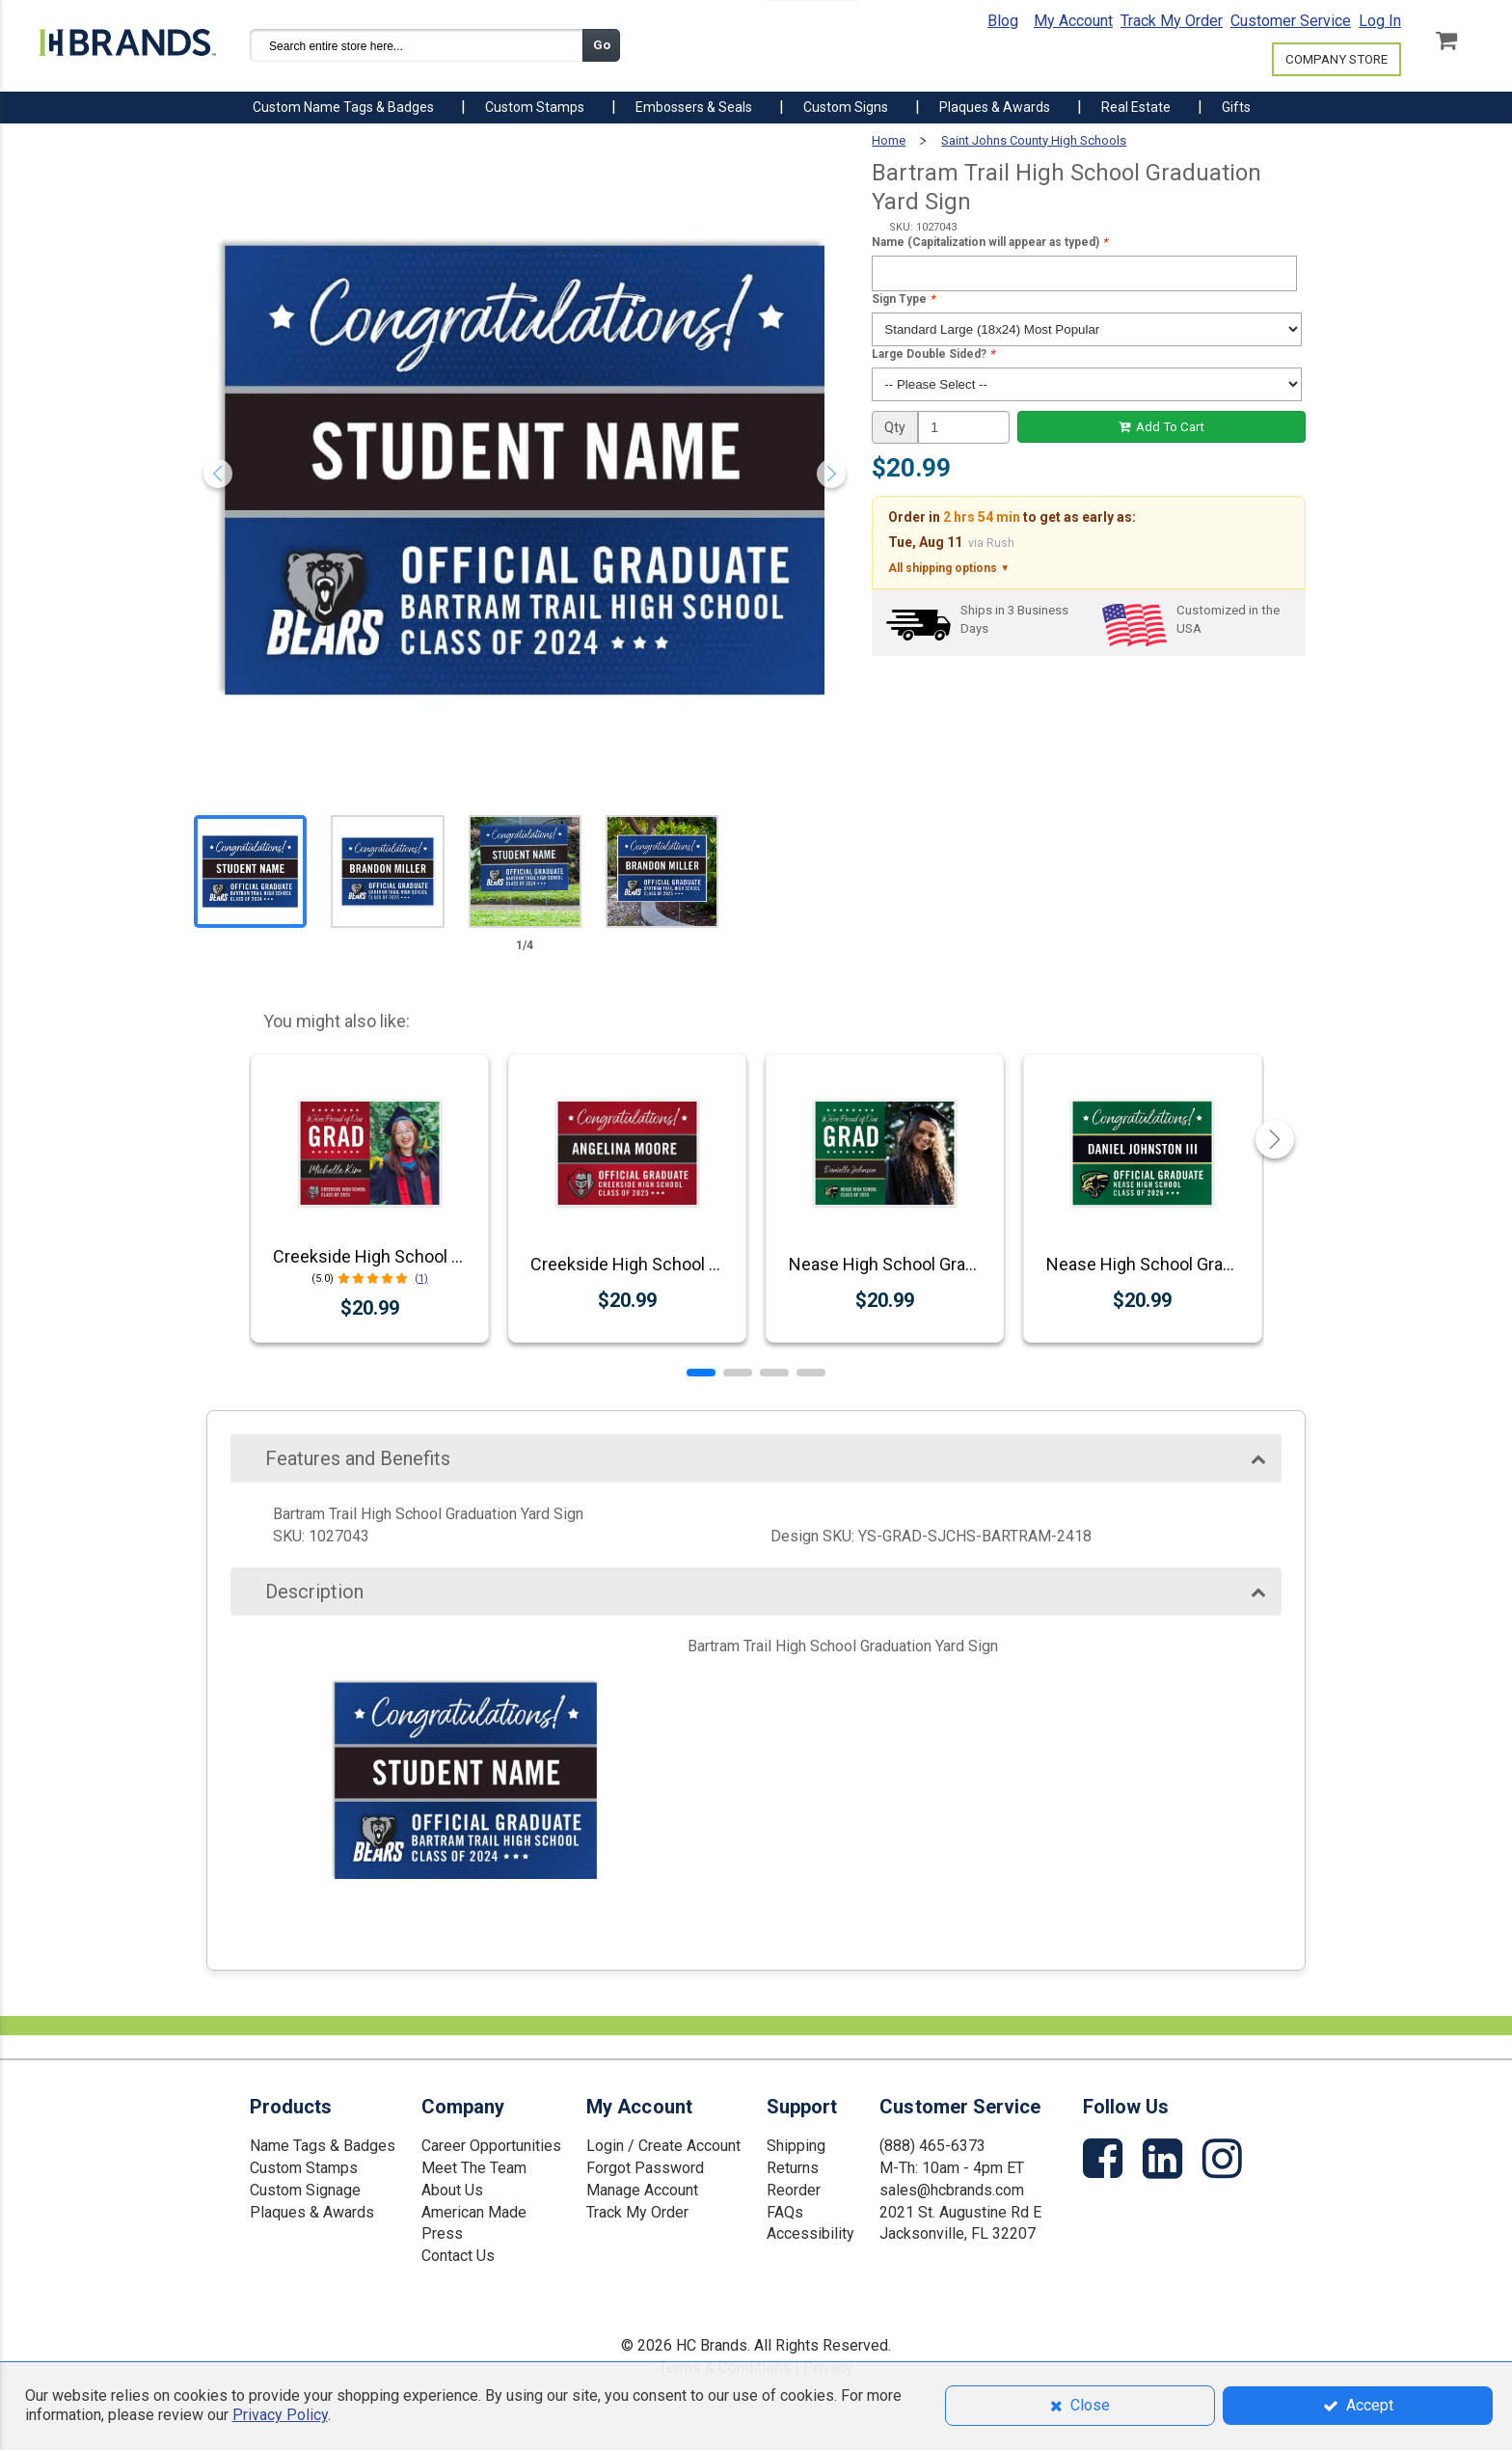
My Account (1073, 21)
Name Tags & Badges (322, 2146)
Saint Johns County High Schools (1033, 140)
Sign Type (903, 299)
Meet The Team (473, 2168)
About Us (452, 2190)
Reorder (794, 2190)
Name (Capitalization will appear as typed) (989, 242)
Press (442, 2233)
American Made (473, 2212)
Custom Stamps (304, 2168)
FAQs (785, 2212)
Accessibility (810, 2233)
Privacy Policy (280, 2415)
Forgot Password (645, 2168)
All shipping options (949, 568)
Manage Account (642, 2190)
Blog (1002, 21)
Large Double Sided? (933, 354)
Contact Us (458, 2255)
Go (601, 45)
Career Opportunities (491, 2146)
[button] (701, 1372)
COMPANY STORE (1336, 59)
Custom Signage (305, 2190)
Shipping (796, 2146)
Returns (793, 2168)
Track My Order (1171, 21)
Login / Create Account (663, 2146)
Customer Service (1290, 21)
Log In (1380, 21)
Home (888, 140)
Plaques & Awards (312, 2212)
